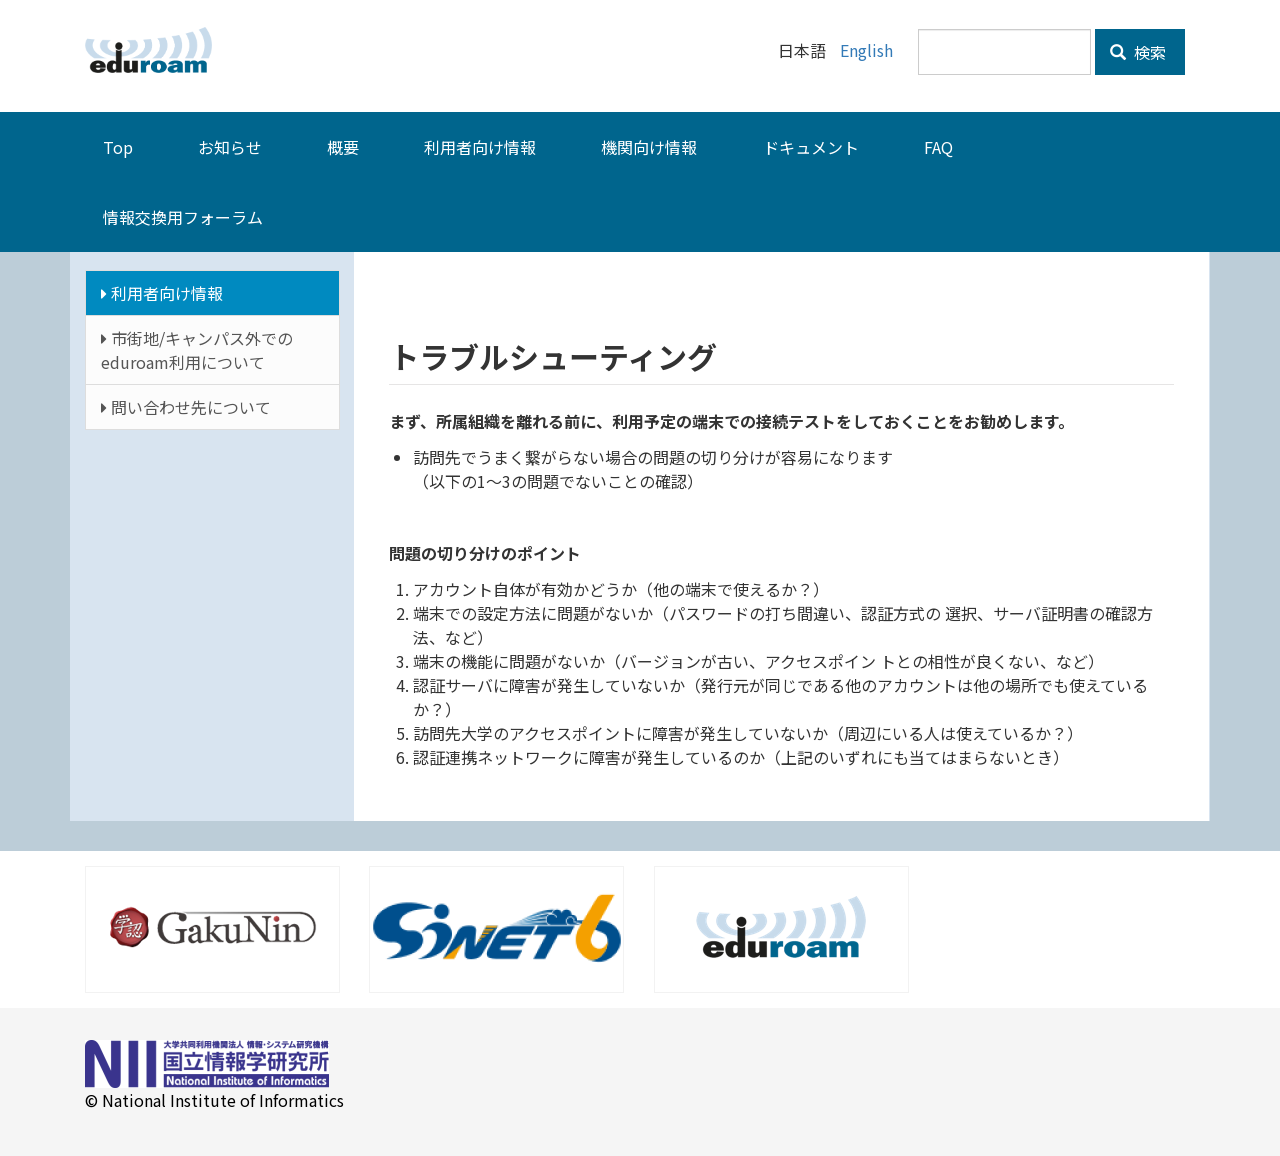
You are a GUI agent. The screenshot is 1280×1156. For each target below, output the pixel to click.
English (866, 50)
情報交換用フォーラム (183, 217)
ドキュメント (811, 147)
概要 (343, 147)
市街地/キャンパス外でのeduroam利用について (197, 350)
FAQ (938, 147)
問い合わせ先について (186, 407)
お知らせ (230, 147)
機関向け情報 (649, 147)
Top (118, 147)
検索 (1138, 52)
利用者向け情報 (480, 147)
